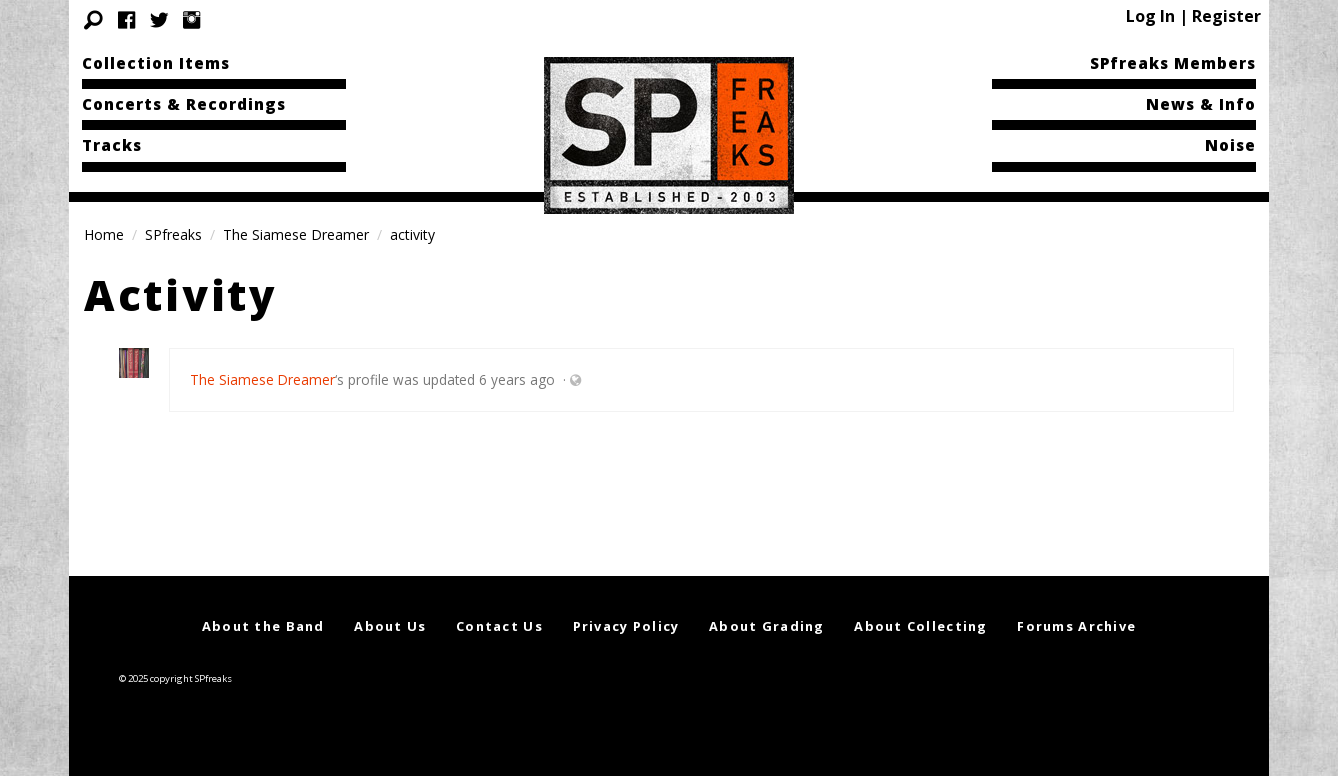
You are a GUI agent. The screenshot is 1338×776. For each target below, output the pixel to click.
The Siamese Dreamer (296, 234)
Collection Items (156, 63)
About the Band (263, 626)
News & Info (1201, 104)
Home (104, 234)
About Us (390, 626)
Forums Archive (1076, 626)
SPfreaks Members (1173, 63)
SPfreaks (173, 234)
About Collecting (920, 626)
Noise (1230, 145)
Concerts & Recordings (184, 104)
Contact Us (499, 626)
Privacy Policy (626, 626)
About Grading (767, 626)
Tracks (112, 145)
